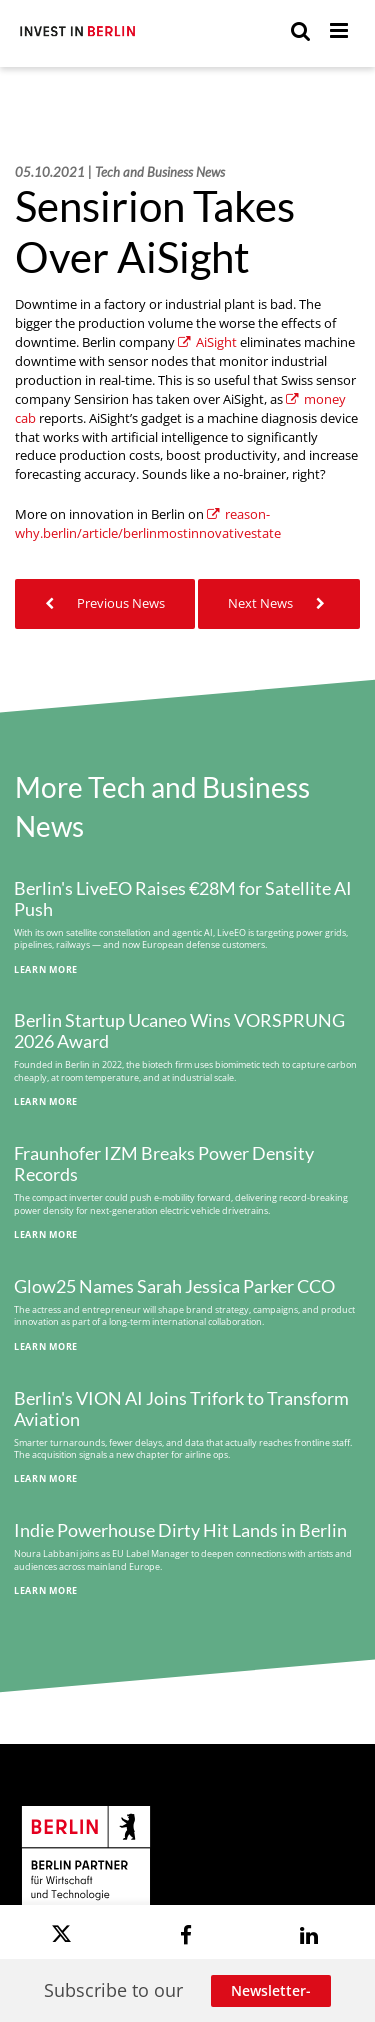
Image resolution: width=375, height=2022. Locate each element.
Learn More (46, 969)
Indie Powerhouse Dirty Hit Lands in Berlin (180, 1530)
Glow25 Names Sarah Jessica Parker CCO (174, 1286)
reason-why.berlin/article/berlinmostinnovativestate (148, 524)
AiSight (207, 342)
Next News (279, 603)
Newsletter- (271, 1990)
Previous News (105, 603)
